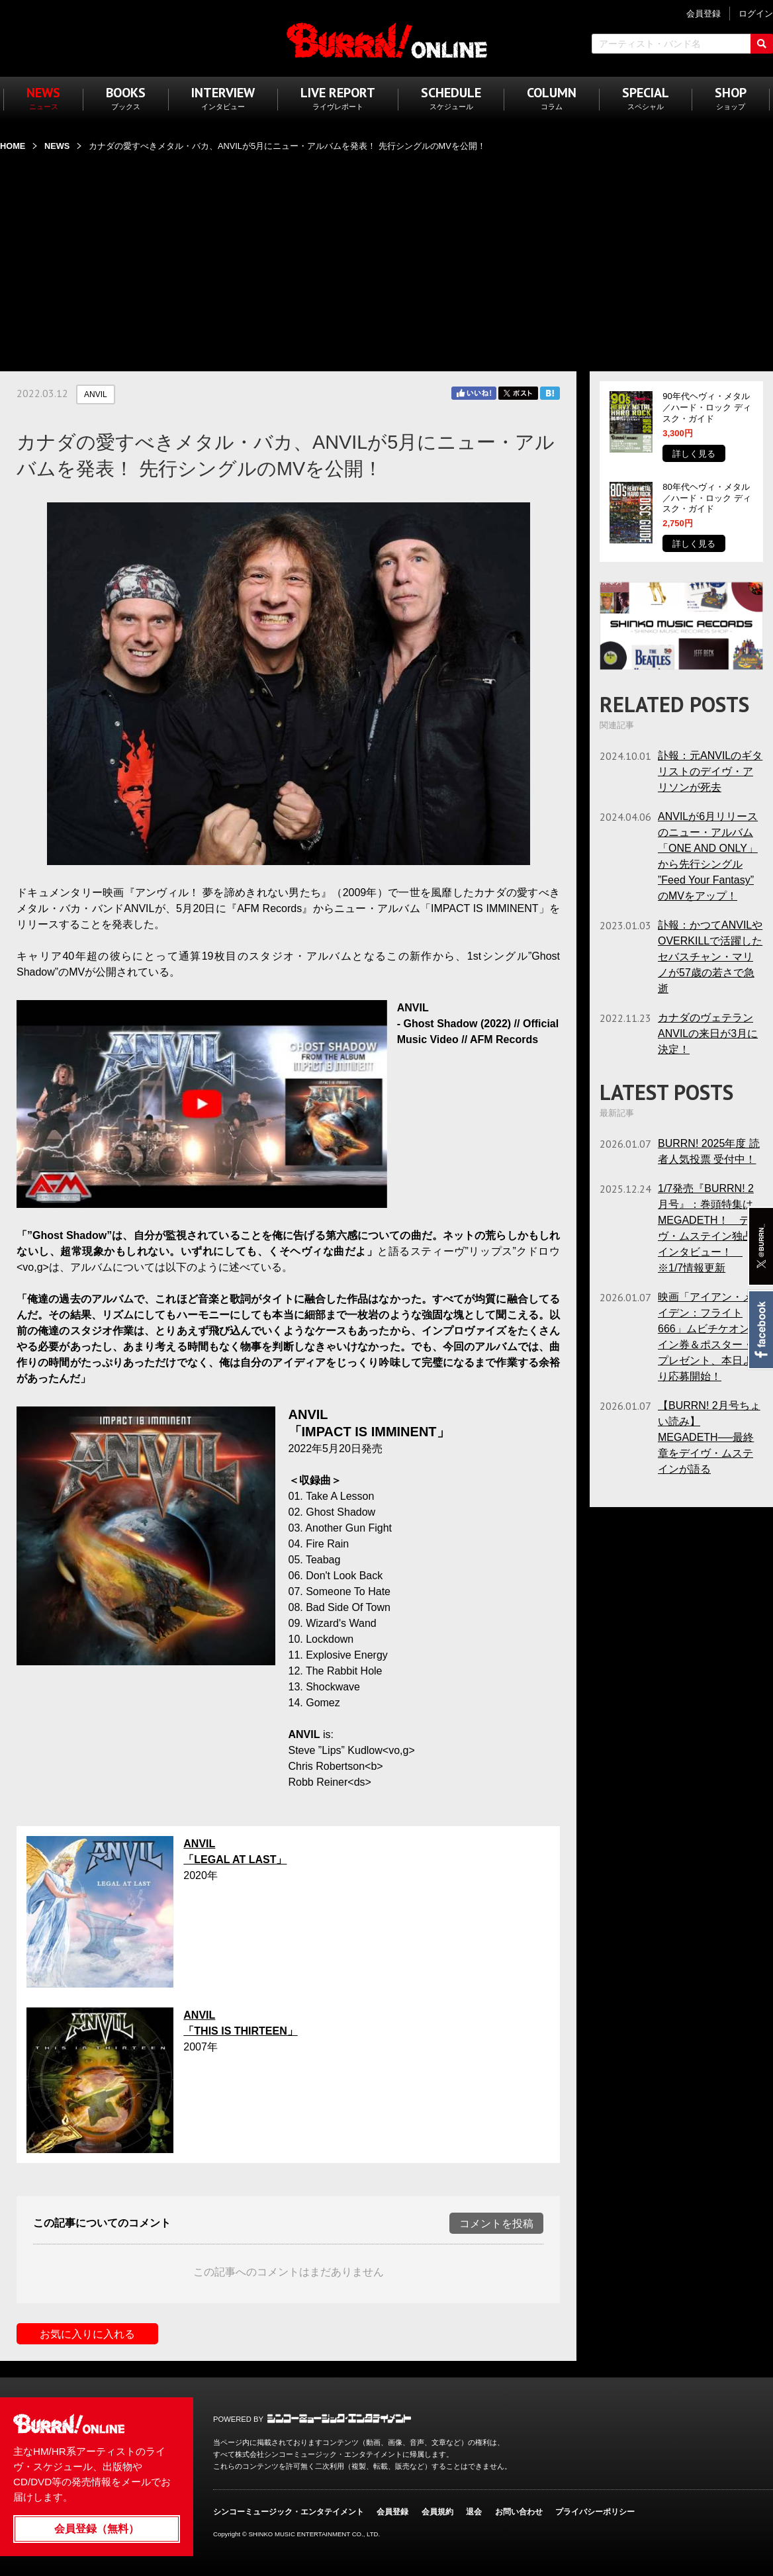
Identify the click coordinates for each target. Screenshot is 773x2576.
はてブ (550, 393)
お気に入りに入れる (87, 2334)
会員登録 (392, 2511)
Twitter (518, 393)
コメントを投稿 (496, 2223)
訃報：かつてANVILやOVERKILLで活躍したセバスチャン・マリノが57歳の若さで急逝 (710, 956)
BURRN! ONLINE (387, 40)
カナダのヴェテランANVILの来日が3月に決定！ (708, 1033)
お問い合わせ (519, 2511)
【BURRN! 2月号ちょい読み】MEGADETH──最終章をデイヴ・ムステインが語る (709, 1437)
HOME (12, 146)
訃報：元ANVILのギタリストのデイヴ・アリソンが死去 (710, 771)
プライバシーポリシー (595, 2511)
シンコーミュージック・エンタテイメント (339, 2418)
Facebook (760, 1329)
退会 (474, 2511)
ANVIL (95, 394)
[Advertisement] (386, 253)
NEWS (56, 146)
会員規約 (437, 2511)
